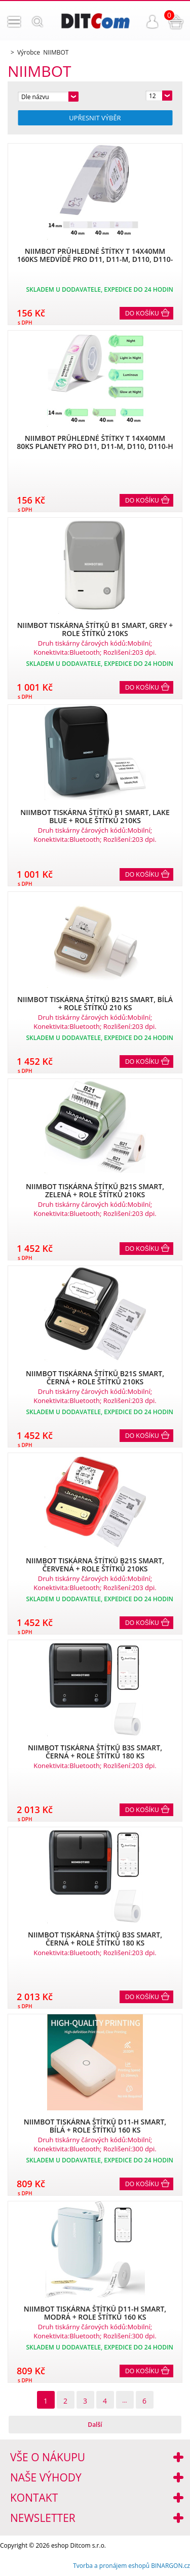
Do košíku (142, 313)
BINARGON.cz (170, 2565)
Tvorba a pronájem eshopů (111, 2565)
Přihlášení (152, 22)
